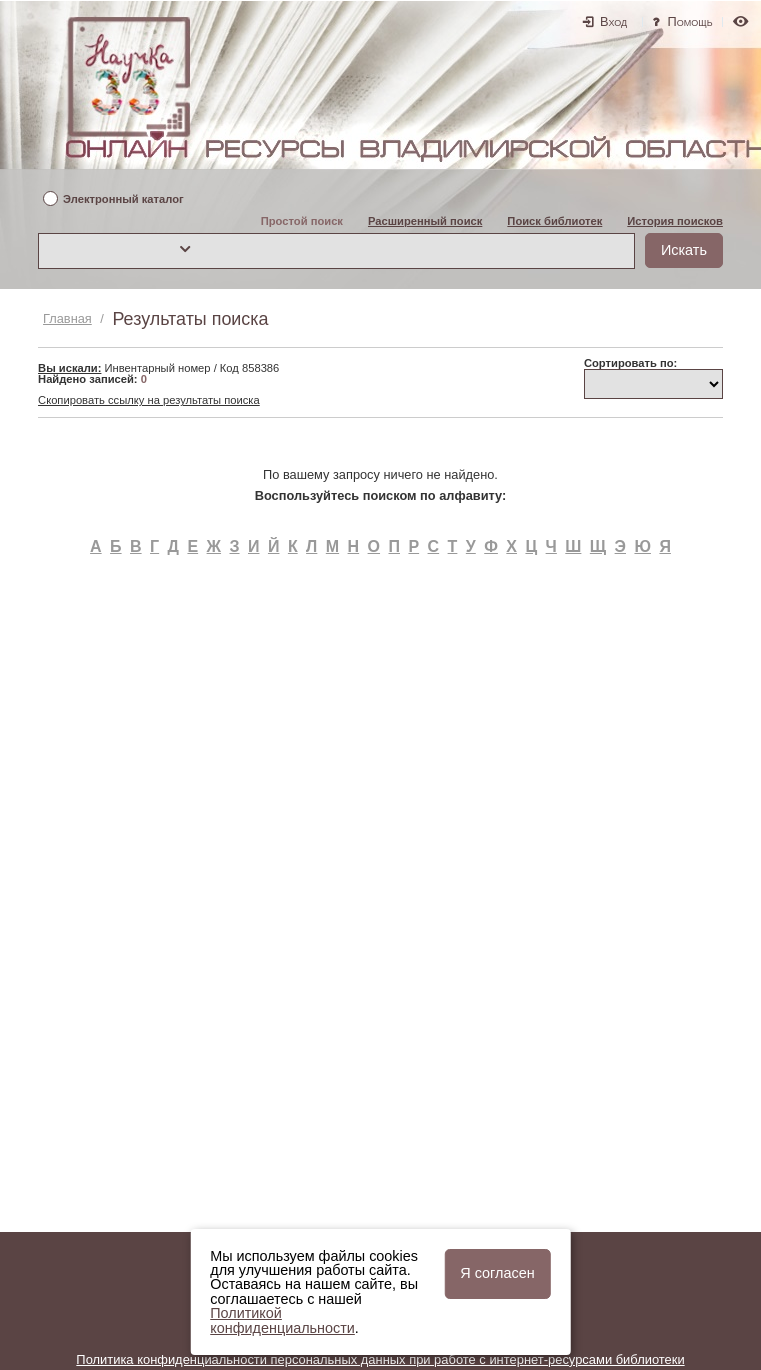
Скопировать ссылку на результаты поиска (149, 400)
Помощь (690, 21)
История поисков (675, 221)
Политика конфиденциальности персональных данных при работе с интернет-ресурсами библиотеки (380, 1359)
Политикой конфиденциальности (282, 1320)
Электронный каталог (123, 199)
